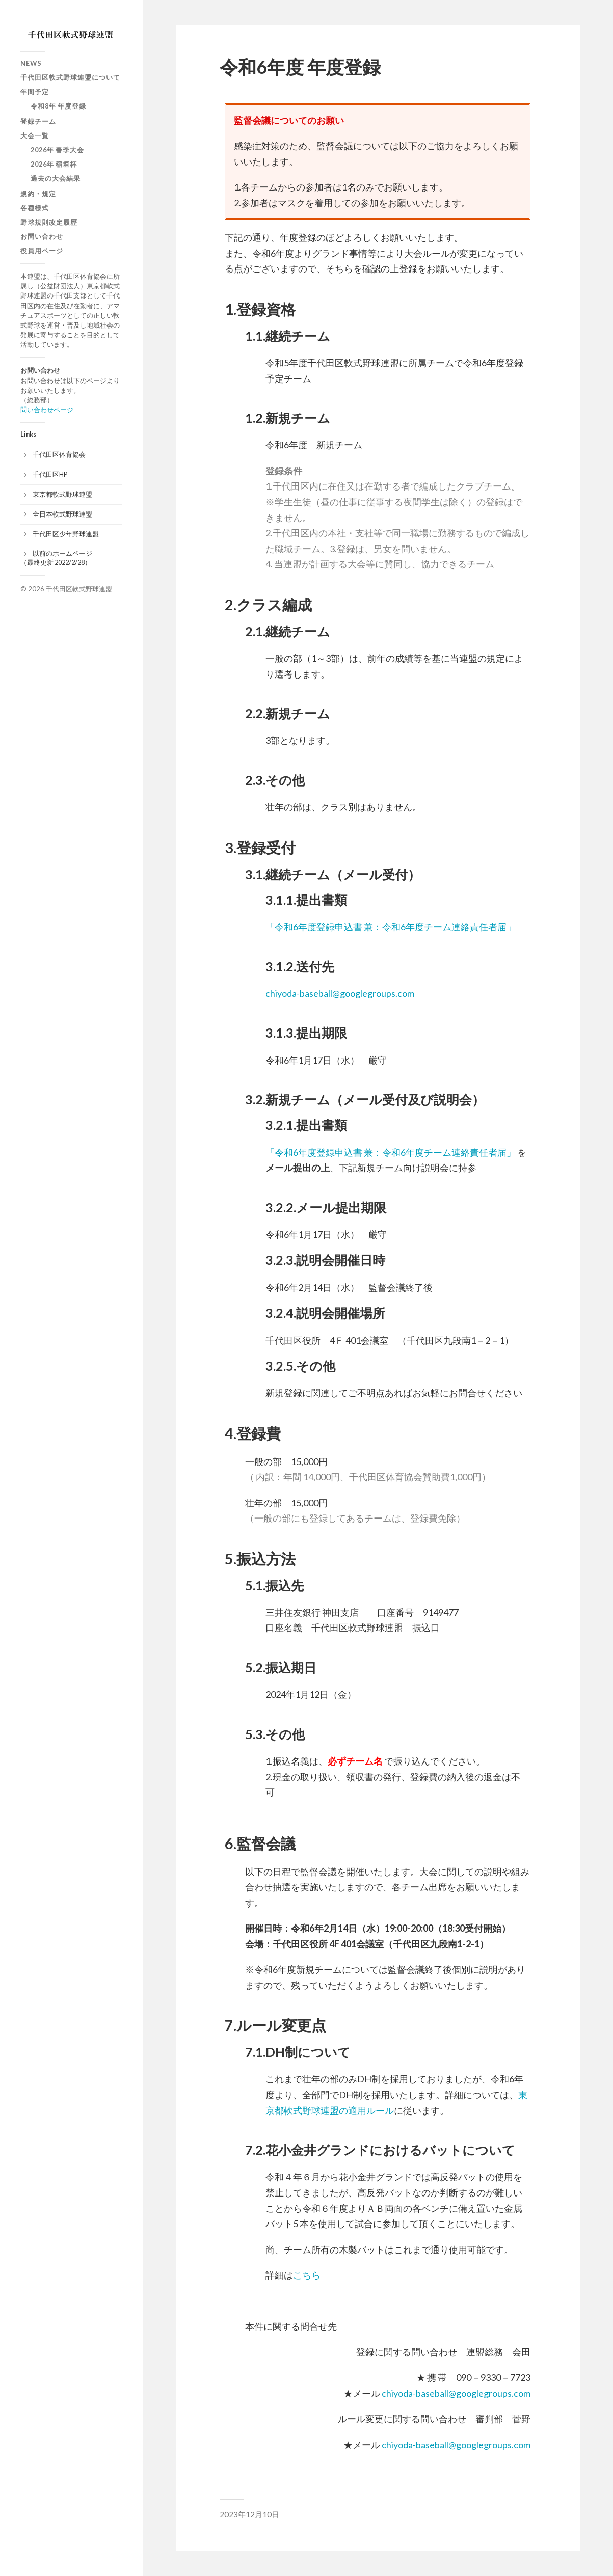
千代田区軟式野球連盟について (70, 77)
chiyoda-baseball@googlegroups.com (339, 993)
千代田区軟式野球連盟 (79, 589)
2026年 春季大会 (57, 150)
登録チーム (38, 121)
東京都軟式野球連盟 (62, 494)
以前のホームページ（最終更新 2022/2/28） (56, 557)
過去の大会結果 (56, 178)
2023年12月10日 (249, 2514)
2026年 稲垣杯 (54, 164)
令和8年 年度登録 (58, 106)
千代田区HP (50, 474)
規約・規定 (38, 193)
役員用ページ (41, 251)
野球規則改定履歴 (48, 222)
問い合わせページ (46, 409)
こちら (307, 2275)
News (31, 63)
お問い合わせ (41, 236)
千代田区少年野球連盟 (66, 534)
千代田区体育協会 (59, 454)
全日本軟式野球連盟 (62, 514)
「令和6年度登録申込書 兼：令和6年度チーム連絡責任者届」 (390, 926)
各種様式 (34, 208)
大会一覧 (34, 135)
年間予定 (34, 92)
